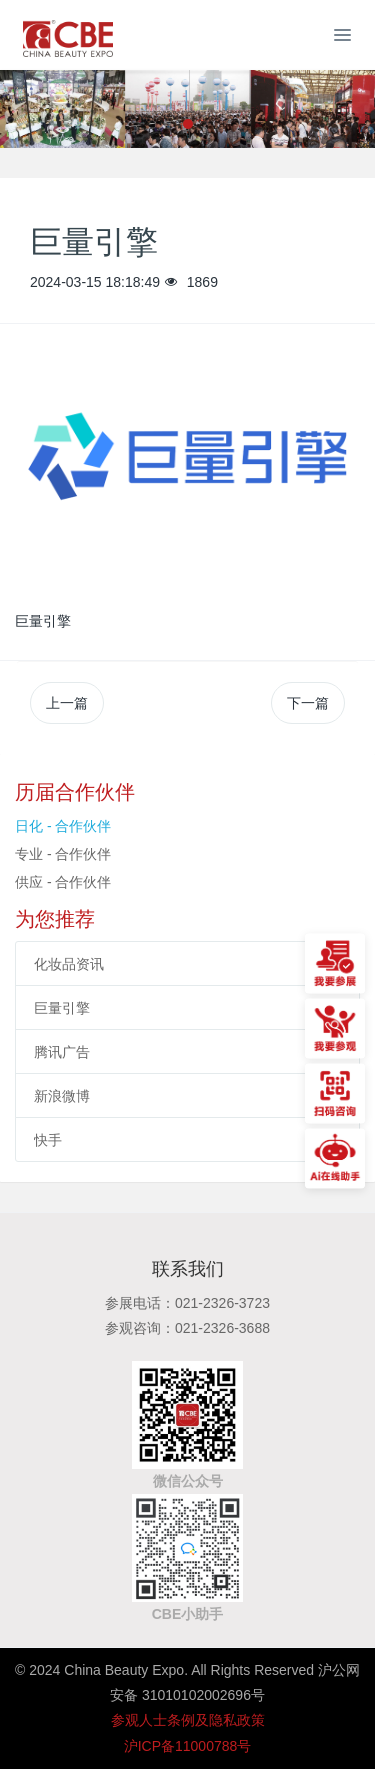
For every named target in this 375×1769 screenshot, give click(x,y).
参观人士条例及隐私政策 (188, 1720)
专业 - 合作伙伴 (63, 854)
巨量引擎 (62, 1008)
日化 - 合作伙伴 (63, 826)
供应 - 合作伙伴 (63, 882)
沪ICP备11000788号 (188, 1746)
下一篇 (308, 703)
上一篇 (67, 703)
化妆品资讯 (69, 964)
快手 (48, 1140)
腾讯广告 (62, 1052)
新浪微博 (62, 1096)
